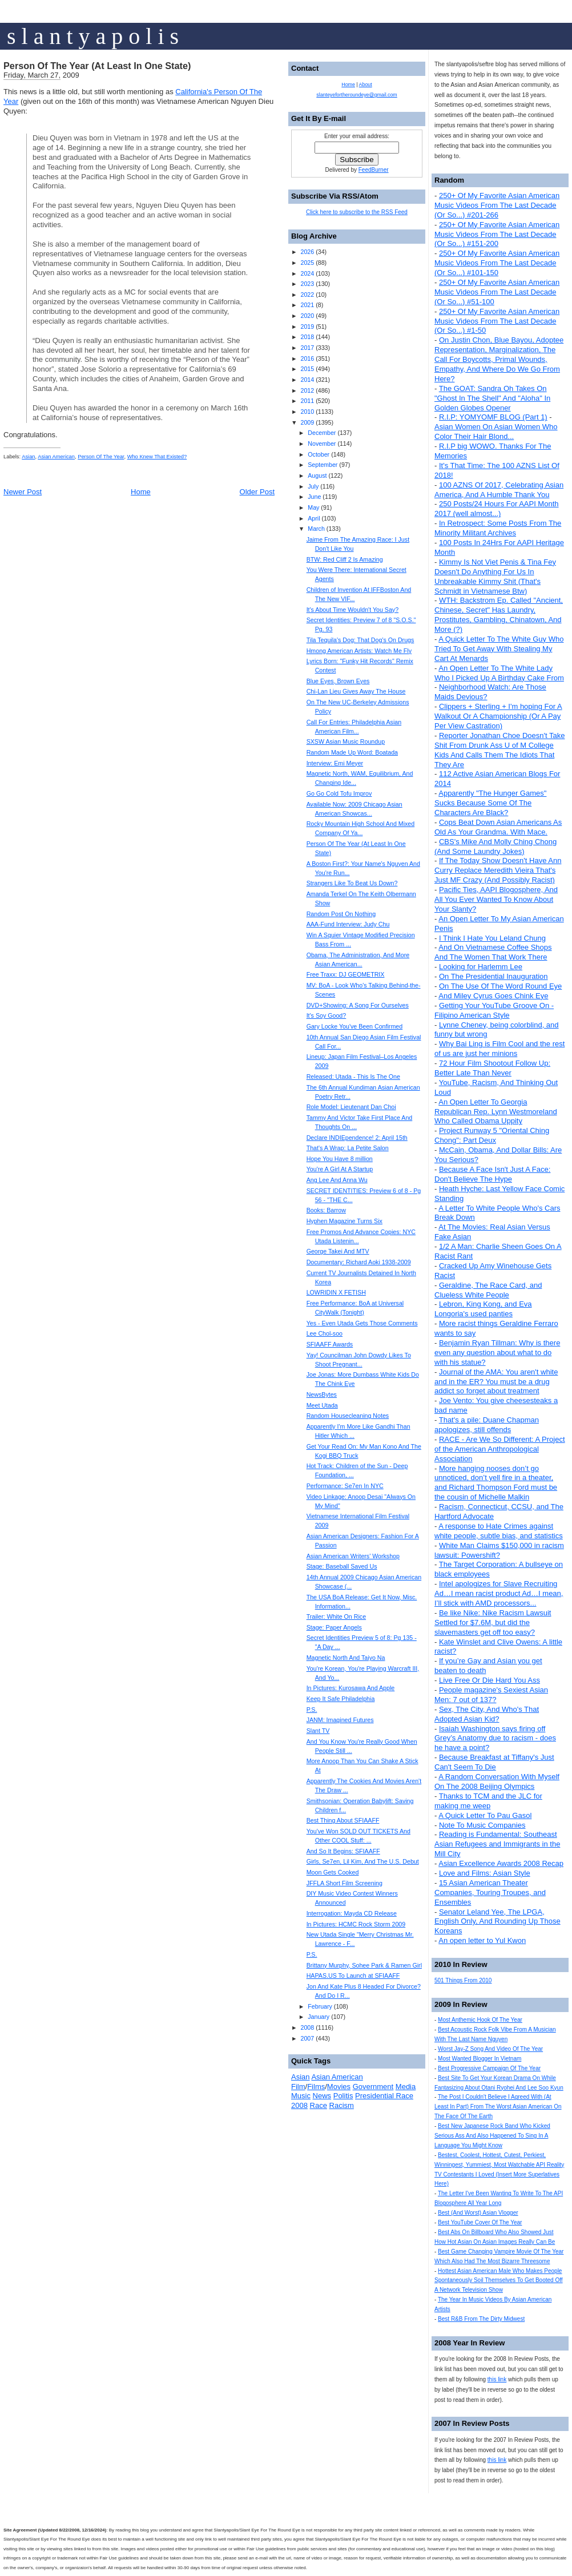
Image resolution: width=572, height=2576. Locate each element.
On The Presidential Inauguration (493, 976)
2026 (307, 251)
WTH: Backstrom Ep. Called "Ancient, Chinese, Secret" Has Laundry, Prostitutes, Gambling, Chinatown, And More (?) (498, 615)
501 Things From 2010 (463, 1980)
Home (141, 491)
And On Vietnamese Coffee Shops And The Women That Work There (493, 952)
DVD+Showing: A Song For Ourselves (358, 1005)
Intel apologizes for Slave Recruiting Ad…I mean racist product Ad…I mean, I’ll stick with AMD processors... (498, 1593)
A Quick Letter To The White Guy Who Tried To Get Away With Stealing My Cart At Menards (498, 649)
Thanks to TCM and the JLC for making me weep (488, 1801)
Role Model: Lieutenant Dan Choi (351, 1106)
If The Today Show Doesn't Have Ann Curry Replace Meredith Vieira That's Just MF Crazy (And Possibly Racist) (497, 870)
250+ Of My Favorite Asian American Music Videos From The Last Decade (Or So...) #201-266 (496, 205)
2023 (307, 283)
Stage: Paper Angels (334, 1627)
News (322, 2095)
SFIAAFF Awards (330, 1344)
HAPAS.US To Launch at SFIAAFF (353, 1975)
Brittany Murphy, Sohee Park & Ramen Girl (364, 1965)
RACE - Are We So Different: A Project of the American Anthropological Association (499, 1449)
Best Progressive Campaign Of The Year (489, 2068)
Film (298, 2086)
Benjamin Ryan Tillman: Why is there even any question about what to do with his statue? (497, 1352)
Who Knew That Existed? (157, 456)
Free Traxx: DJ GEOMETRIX (346, 974)
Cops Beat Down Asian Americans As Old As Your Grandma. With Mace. (498, 827)
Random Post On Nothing (341, 913)
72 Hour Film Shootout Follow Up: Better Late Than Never (492, 1068)
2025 (307, 262)
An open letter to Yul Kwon (482, 1940)
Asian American (56, 456)
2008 (307, 2027)
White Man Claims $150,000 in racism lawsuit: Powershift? (499, 1550)
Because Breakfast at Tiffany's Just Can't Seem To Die (494, 1762)
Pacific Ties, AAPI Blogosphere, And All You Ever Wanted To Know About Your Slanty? (496, 899)
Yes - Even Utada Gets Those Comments (362, 1323)
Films (316, 2086)
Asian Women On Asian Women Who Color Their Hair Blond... (496, 431)
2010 (307, 411)
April (314, 518)
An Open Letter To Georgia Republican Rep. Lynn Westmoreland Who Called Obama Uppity (495, 1112)
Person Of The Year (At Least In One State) (97, 66)
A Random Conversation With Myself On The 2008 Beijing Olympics (496, 1781)
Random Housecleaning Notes (348, 1415)
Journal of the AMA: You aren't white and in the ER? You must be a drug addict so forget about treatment (496, 1382)
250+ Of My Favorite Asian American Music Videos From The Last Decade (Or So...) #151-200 (496, 234)
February (320, 2006)
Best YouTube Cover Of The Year (480, 2222)
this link (497, 2379)
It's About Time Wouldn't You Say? (352, 609)
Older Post (257, 491)
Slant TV (318, 1730)
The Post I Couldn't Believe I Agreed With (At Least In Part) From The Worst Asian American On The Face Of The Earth (498, 2106)
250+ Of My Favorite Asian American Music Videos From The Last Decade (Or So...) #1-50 (496, 321)
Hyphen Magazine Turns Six (344, 1221)
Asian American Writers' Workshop (353, 1556)
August (317, 475)
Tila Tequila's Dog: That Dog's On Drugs (360, 639)
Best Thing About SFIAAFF (343, 1820)
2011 (307, 400)
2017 (307, 347)
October (318, 454)
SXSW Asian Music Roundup (346, 741)
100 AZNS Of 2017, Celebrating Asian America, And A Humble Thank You (498, 490)
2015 (307, 368)
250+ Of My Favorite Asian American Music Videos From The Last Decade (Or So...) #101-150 (496, 263)
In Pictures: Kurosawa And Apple (351, 1687)
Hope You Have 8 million (340, 1158)
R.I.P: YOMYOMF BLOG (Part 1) (493, 417)
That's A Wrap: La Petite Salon (348, 1147)
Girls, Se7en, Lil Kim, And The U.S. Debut (363, 1861)
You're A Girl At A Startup (340, 1169)
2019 (307, 326)
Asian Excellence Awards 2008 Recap (500, 1863)
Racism (341, 2105)
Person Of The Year (101, 456)
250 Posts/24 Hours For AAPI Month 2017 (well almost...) (496, 508)
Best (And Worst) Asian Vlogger (478, 2213)
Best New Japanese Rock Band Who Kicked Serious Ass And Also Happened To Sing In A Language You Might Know (492, 2135)
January (318, 2016)
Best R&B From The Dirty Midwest (481, 2319)
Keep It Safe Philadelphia (341, 1698)
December (322, 432)
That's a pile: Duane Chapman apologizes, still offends (486, 1425)
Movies (339, 2086)
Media (406, 2086)
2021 (307, 304)
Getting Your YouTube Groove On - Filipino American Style (494, 1010)
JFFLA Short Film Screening (344, 1883)
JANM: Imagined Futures (340, 1719)
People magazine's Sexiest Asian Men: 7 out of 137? (491, 1695)
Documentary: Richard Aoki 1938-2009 (359, 1262)
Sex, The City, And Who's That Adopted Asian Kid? (486, 1714)
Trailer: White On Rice (336, 1616)
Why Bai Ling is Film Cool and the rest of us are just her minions (499, 1048)
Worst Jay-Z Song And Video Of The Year (490, 2049)
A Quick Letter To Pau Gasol (484, 1815)
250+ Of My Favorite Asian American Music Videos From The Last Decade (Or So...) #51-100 (496, 292)
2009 (307, 422)
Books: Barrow (326, 1210)
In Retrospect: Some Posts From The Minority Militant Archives (497, 528)
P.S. (312, 1709)
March (316, 528)
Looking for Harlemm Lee (480, 966)
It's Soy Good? (327, 1015)
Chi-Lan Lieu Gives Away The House (356, 691)
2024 (307, 273)
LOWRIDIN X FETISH (336, 1292)
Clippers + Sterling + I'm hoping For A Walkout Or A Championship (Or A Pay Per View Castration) (498, 716)
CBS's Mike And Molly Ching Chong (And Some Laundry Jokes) (495, 846)
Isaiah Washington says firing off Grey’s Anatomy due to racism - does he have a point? (495, 1738)
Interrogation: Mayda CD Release (352, 1913)
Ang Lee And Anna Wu (337, 1179)
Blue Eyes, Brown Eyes (338, 681)
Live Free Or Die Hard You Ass (489, 1680)
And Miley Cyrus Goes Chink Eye (493, 995)
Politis (343, 2095)
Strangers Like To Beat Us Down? (352, 883)
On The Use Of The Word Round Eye (500, 986)
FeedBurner (373, 170)
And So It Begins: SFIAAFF (343, 1851)
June (314, 496)
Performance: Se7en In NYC (345, 1485)
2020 (307, 315)
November (322, 443)
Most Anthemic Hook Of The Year (480, 2020)
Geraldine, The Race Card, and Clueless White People (488, 1290)
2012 (307, 390)
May (313, 507)
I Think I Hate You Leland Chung (492, 938)
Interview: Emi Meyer (335, 763)
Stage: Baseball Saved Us (342, 1566)
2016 (307, 358)
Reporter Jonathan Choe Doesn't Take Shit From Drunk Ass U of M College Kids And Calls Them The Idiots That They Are (499, 750)
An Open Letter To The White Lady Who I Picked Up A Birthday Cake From (499, 673)
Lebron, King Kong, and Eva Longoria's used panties (483, 1309)
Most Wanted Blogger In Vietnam (479, 2058)
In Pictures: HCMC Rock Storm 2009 (356, 1924)
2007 (307, 2038)
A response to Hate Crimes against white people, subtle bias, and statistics (498, 1531)
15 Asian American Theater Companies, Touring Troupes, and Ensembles (490, 1892)
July (313, 486)
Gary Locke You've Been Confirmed (355, 1026)
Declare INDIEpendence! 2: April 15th (357, 1137)
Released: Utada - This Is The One (353, 1076)
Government (373, 2086)
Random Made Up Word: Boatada (352, 752)
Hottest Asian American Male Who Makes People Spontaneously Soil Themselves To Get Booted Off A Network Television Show (498, 2280)
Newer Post (22, 491)
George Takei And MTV (338, 1251)
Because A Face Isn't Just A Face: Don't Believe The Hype (492, 1174)
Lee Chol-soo (325, 1333)
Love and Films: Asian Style (484, 1873)
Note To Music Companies (482, 1825)
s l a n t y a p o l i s (93, 36)
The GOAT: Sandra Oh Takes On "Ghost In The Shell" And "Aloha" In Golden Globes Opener (492, 398)
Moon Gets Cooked (333, 1872)
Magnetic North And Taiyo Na (346, 1657)
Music (301, 2095)
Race (318, 2105)
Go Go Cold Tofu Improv (339, 793)
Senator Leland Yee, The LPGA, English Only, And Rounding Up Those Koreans (497, 1922)
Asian (28, 456)
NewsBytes (322, 1394)
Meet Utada (322, 1405)
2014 (307, 379)
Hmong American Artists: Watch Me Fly (359, 650)
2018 (307, 336)
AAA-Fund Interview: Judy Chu (348, 924)
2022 (307, 294)
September (322, 464)
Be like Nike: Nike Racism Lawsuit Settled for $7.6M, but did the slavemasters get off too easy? (492, 1622)
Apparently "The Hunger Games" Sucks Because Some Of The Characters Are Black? (490, 803)
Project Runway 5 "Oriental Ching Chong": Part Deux (491, 1135)
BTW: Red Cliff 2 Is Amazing (345, 559)
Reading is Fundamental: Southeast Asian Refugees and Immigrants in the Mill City (497, 1844)
